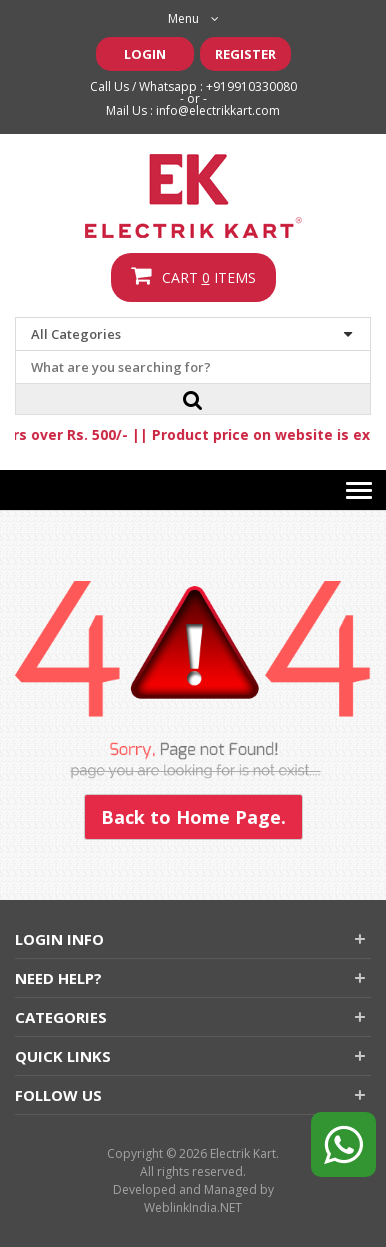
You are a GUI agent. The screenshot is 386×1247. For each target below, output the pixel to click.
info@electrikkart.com (218, 110)
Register (245, 54)
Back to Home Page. (193, 817)
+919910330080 (251, 86)
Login (145, 54)
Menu (193, 18)
